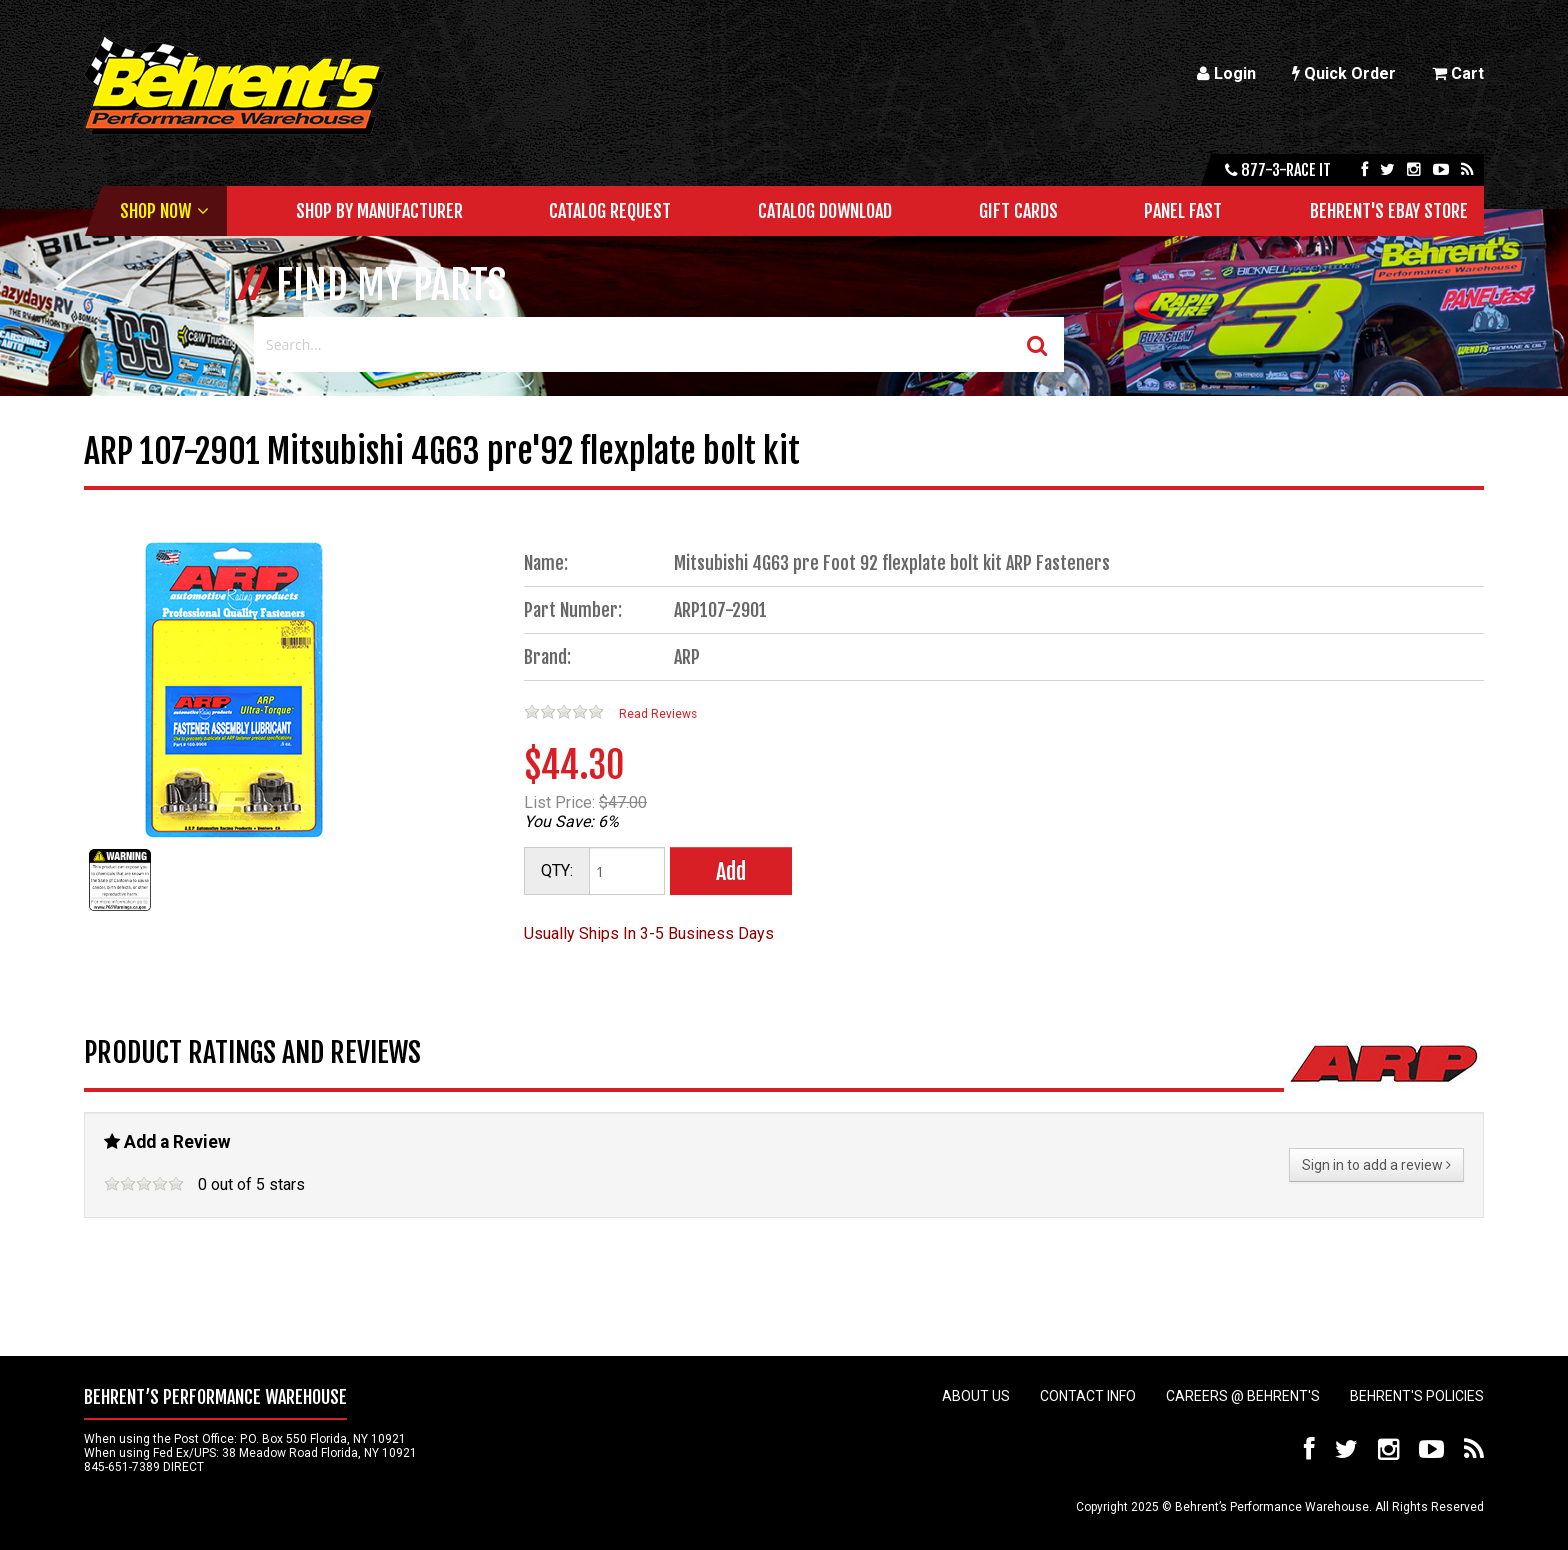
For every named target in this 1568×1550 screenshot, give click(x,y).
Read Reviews (658, 714)
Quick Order (1344, 73)
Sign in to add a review (1376, 1165)
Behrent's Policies (1417, 1396)
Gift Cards (1018, 211)
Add (731, 871)
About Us (976, 1396)
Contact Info (1088, 1396)
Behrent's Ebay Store (1389, 211)
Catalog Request (610, 211)
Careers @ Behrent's (1243, 1396)
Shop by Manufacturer (379, 211)
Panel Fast (1183, 211)
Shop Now (155, 211)
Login (1226, 73)
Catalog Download (825, 211)
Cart (1458, 73)
